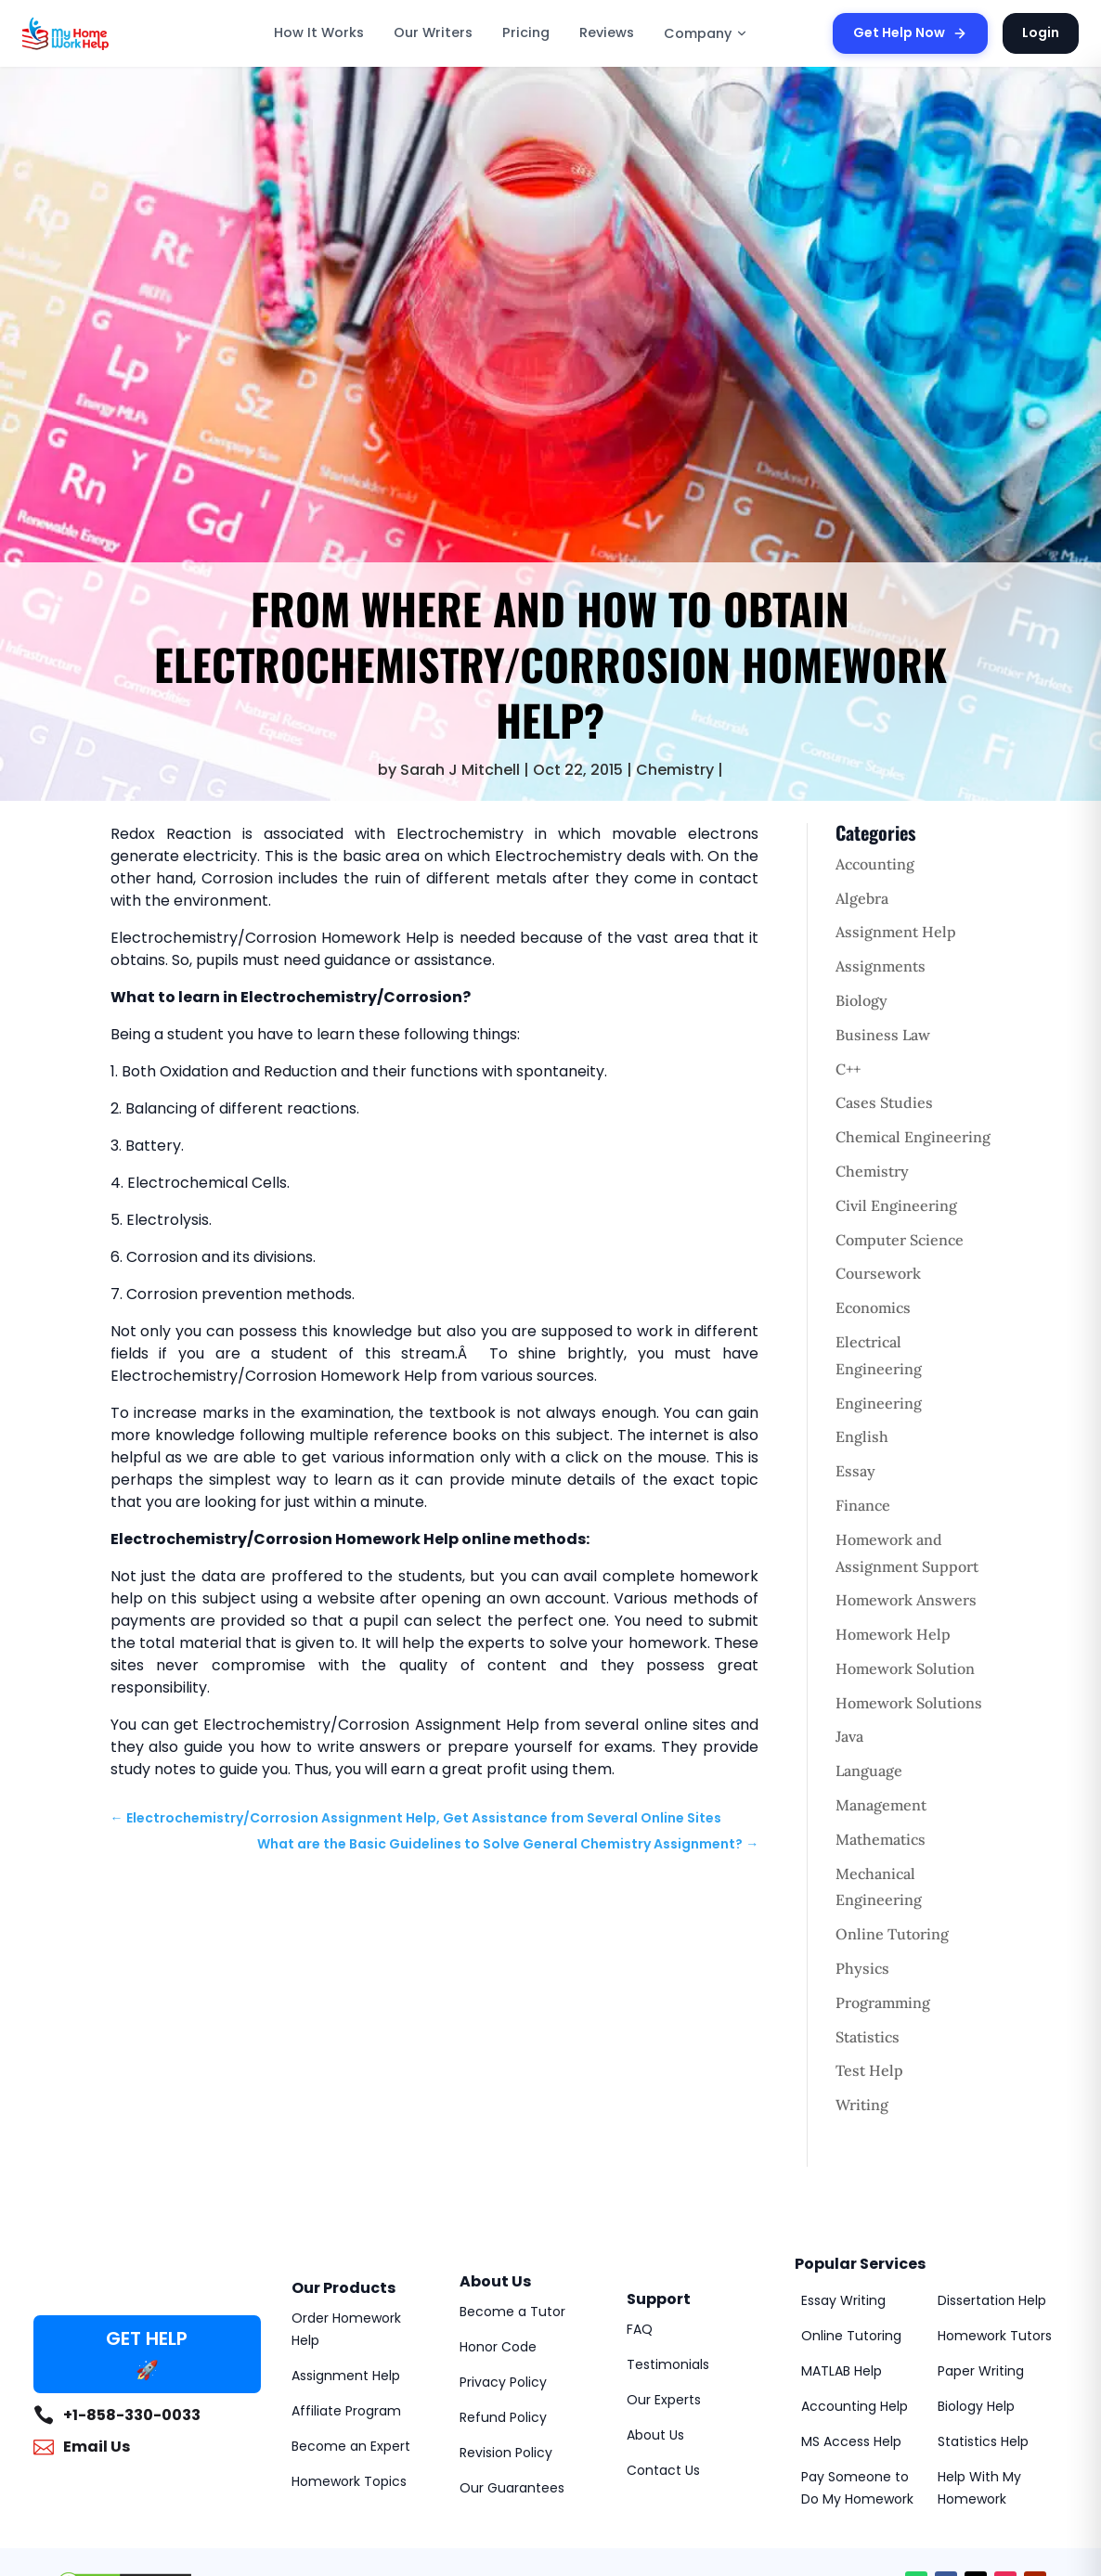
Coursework (878, 1273)
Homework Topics (349, 2481)
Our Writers (433, 32)
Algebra (861, 898)
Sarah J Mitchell (460, 769)
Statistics (867, 2037)
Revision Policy (506, 2452)
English (861, 1436)
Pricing (526, 32)
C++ (848, 1069)
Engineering (878, 1403)
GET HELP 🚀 (147, 2354)
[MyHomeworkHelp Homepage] (105, 33)
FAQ (640, 2329)
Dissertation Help (992, 2300)
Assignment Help (895, 931)
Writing (861, 2104)
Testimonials (668, 2364)
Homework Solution (905, 1668)
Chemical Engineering (913, 1136)
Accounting (874, 864)
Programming (882, 2002)
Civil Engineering (896, 1205)
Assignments (880, 966)
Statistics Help (983, 2441)
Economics (873, 1307)
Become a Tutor (512, 2311)
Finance (862, 1505)
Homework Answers (906, 1600)
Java (849, 1736)
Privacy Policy (503, 2382)
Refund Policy (503, 2417)
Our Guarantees (512, 2488)
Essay (855, 1471)
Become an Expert (350, 2446)
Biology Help (976, 2406)
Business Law (882, 1034)
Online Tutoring (892, 1934)
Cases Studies (884, 1102)
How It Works (319, 32)
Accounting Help (854, 2406)
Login (1040, 32)
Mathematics (880, 1839)
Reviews (606, 32)
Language (868, 1770)
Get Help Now (910, 32)
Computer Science (899, 1239)
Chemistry (675, 769)
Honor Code (498, 2347)
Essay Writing (843, 2300)
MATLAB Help (841, 2371)
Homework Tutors (995, 2335)
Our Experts (664, 2399)
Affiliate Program (346, 2411)
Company (706, 33)
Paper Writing (981, 2371)
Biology (861, 1000)
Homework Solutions (908, 1703)
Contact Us (663, 2470)
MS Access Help (851, 2441)
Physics (862, 1968)
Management (880, 1805)
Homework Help (893, 1634)
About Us (655, 2435)
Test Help (869, 2070)
